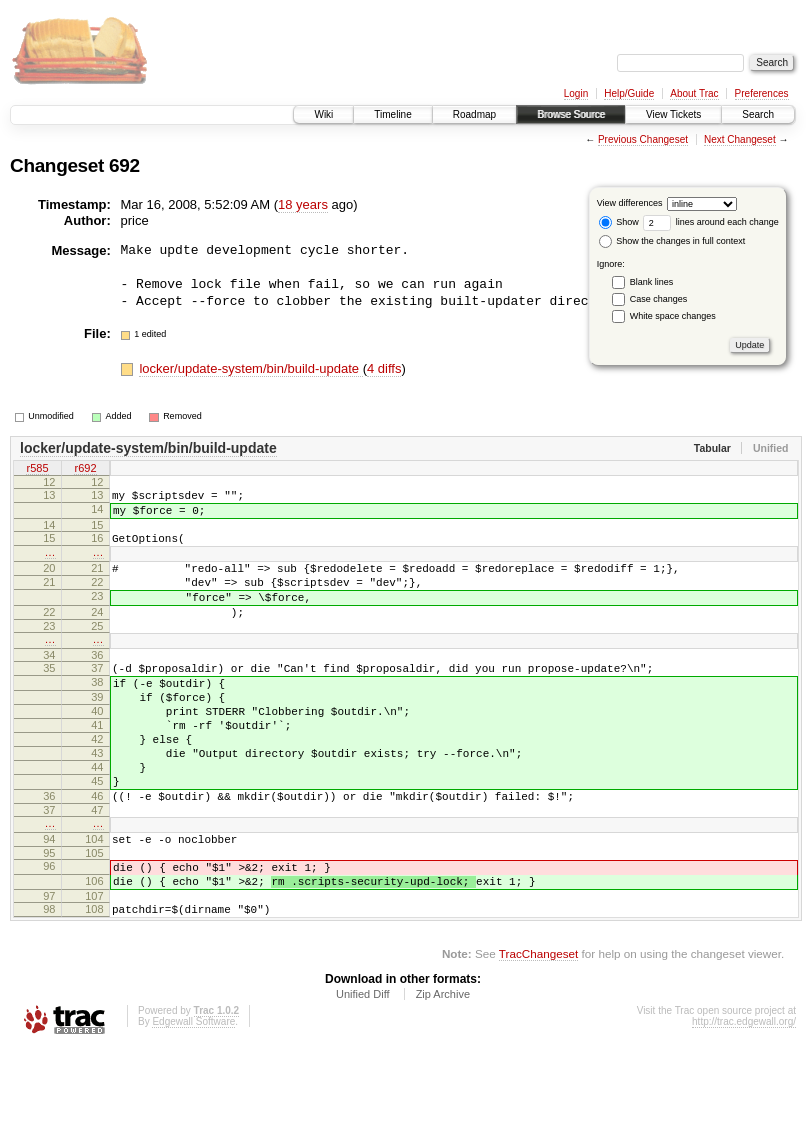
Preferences (762, 93)
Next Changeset (740, 139)
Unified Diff (363, 1069)
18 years (303, 204)
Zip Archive (443, 1069)
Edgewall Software (193, 1096)
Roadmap (474, 114)
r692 (85, 469)
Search (758, 114)
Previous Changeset (643, 139)
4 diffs (384, 368)
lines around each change (711, 222)
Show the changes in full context (672, 241)
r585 (37, 469)
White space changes (673, 316)
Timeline (392, 114)
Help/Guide (629, 93)
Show (619, 222)
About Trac (694, 93)
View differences (630, 203)
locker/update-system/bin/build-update (250, 368)
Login (576, 93)
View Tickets (673, 114)
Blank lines (652, 282)
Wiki (323, 114)
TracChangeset (538, 1028)
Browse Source (571, 114)
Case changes (659, 299)
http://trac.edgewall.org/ (744, 1096)
